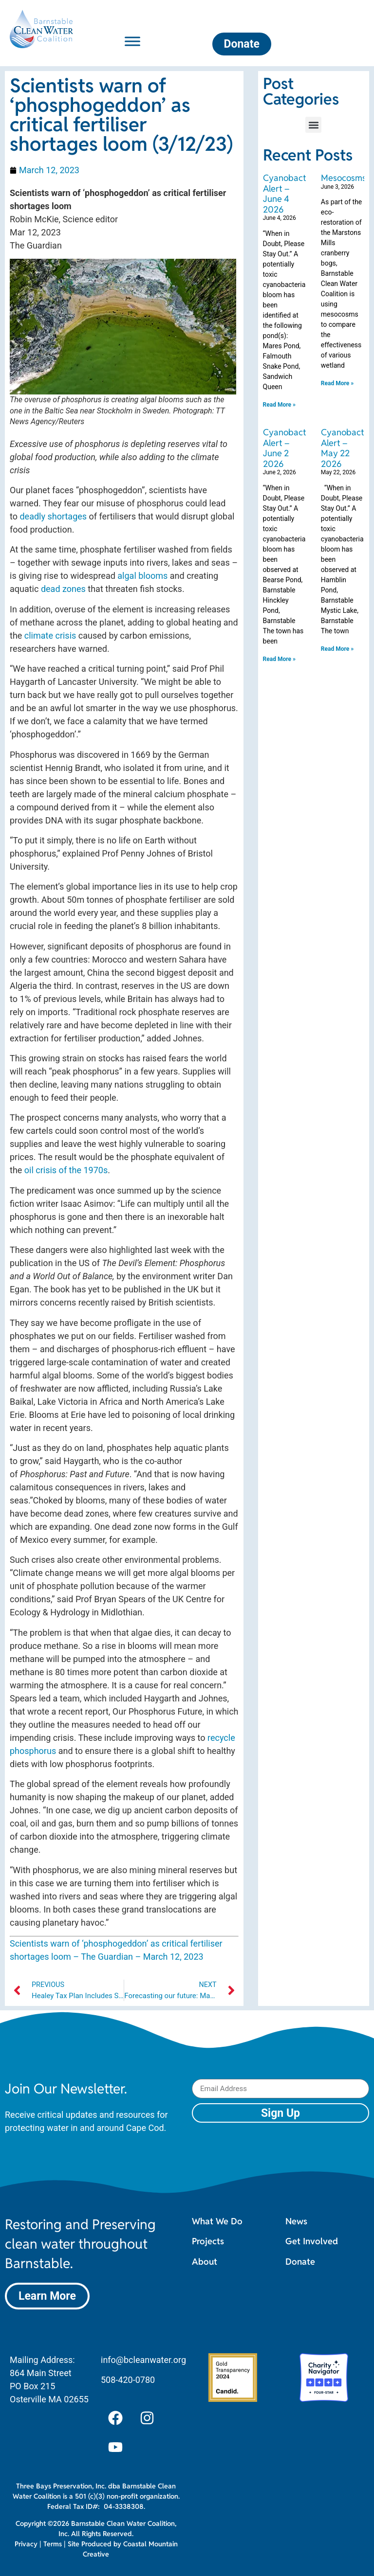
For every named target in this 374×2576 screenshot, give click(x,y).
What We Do (217, 2221)
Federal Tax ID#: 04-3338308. (96, 2506)
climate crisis (50, 635)
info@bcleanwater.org (143, 2360)
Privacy (26, 2544)
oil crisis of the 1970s (66, 1170)
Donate (300, 2261)
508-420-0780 (128, 2380)
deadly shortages (53, 516)
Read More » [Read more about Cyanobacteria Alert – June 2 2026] (279, 659)
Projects (208, 2241)
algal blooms (142, 576)
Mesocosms (343, 177)
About (204, 2261)
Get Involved (311, 2241)
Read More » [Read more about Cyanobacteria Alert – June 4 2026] (279, 404)
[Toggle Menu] (132, 41)
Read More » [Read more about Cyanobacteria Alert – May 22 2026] (337, 648)
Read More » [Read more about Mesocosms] (337, 383)
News (296, 2221)
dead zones (63, 589)
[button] (313, 125)
